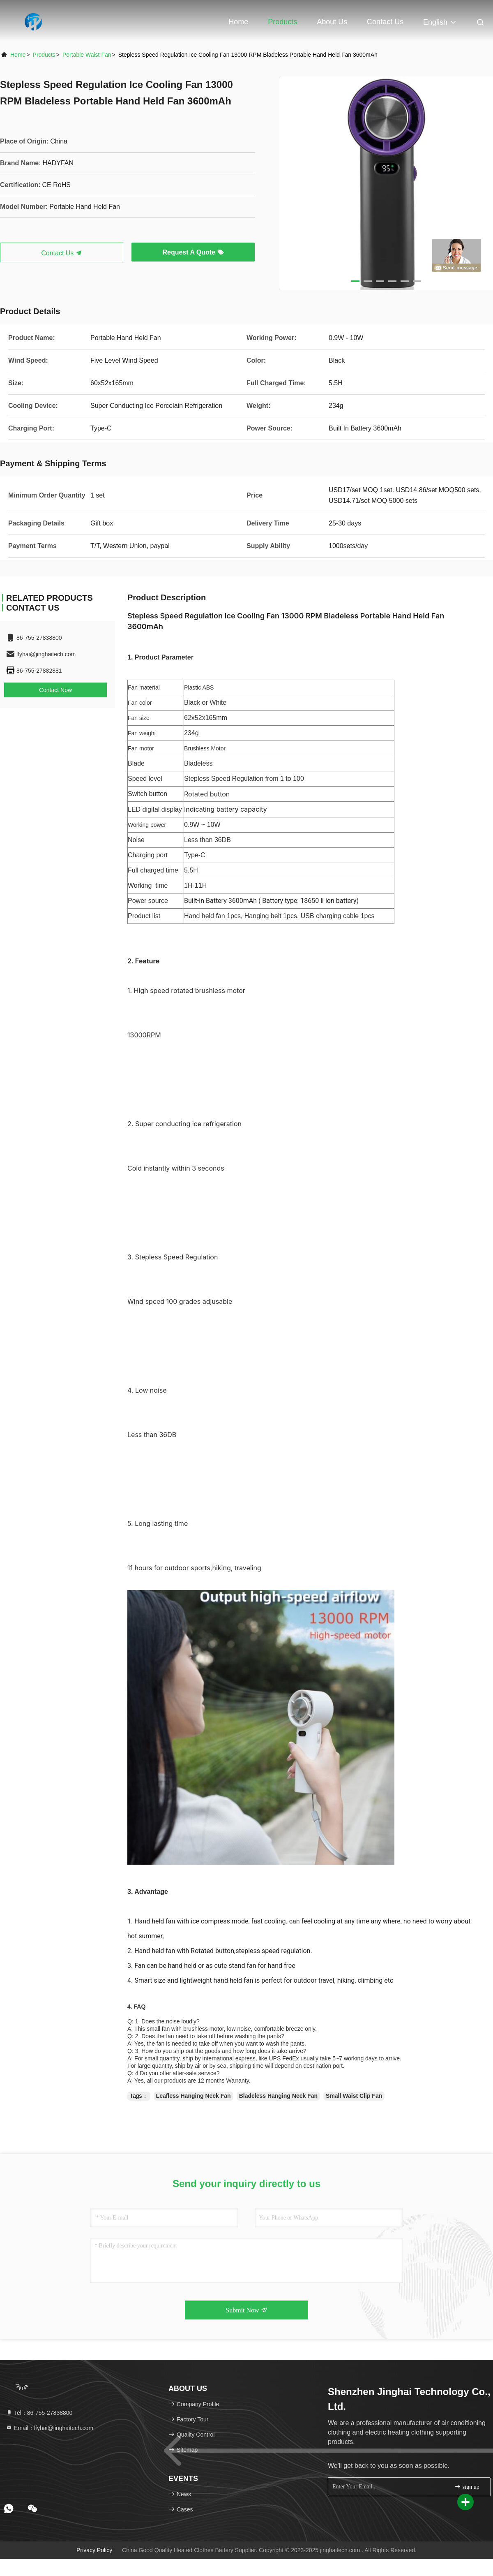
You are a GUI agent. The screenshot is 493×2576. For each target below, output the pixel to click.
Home (238, 22)
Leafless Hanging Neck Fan (193, 2095)
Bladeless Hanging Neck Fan (278, 2095)
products (44, 54)
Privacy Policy (94, 2550)
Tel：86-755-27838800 (39, 2412)
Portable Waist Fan (86, 54)
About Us (332, 22)
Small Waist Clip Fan (354, 2095)
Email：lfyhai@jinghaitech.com (49, 2428)
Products (282, 22)
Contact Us (385, 22)
